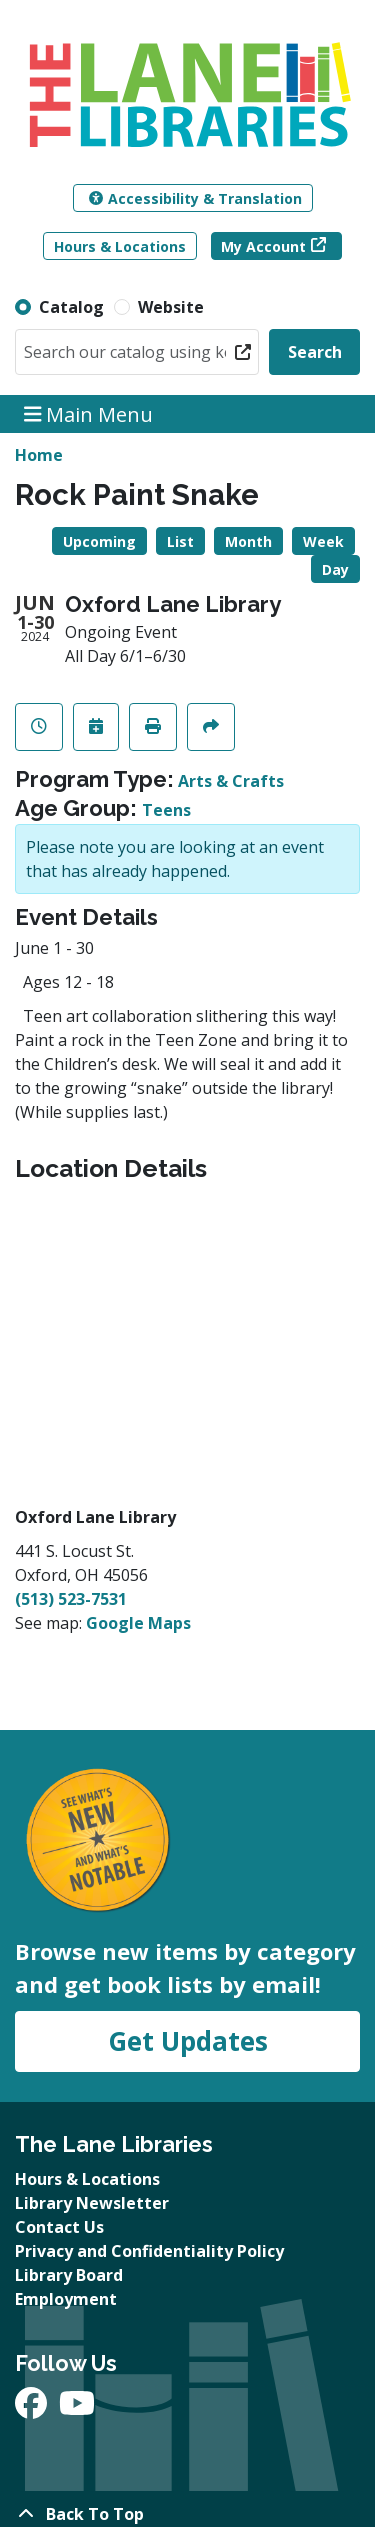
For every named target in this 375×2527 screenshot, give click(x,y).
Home (39, 455)
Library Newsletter (92, 2203)
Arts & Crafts (231, 781)
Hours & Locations (120, 246)
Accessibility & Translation (195, 198)
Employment (66, 2299)
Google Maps (138, 1623)
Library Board (69, 2275)
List (180, 541)
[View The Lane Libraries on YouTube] (77, 2409)
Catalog (71, 307)
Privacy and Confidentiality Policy (149, 2251)
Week (323, 541)
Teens (166, 810)
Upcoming (99, 541)
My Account (263, 246)
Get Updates (188, 2041)
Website (171, 307)
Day (335, 569)
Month (248, 541)
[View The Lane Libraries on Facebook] (33, 2409)
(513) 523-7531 (71, 1599)
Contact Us (59, 2227)
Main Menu (89, 413)
